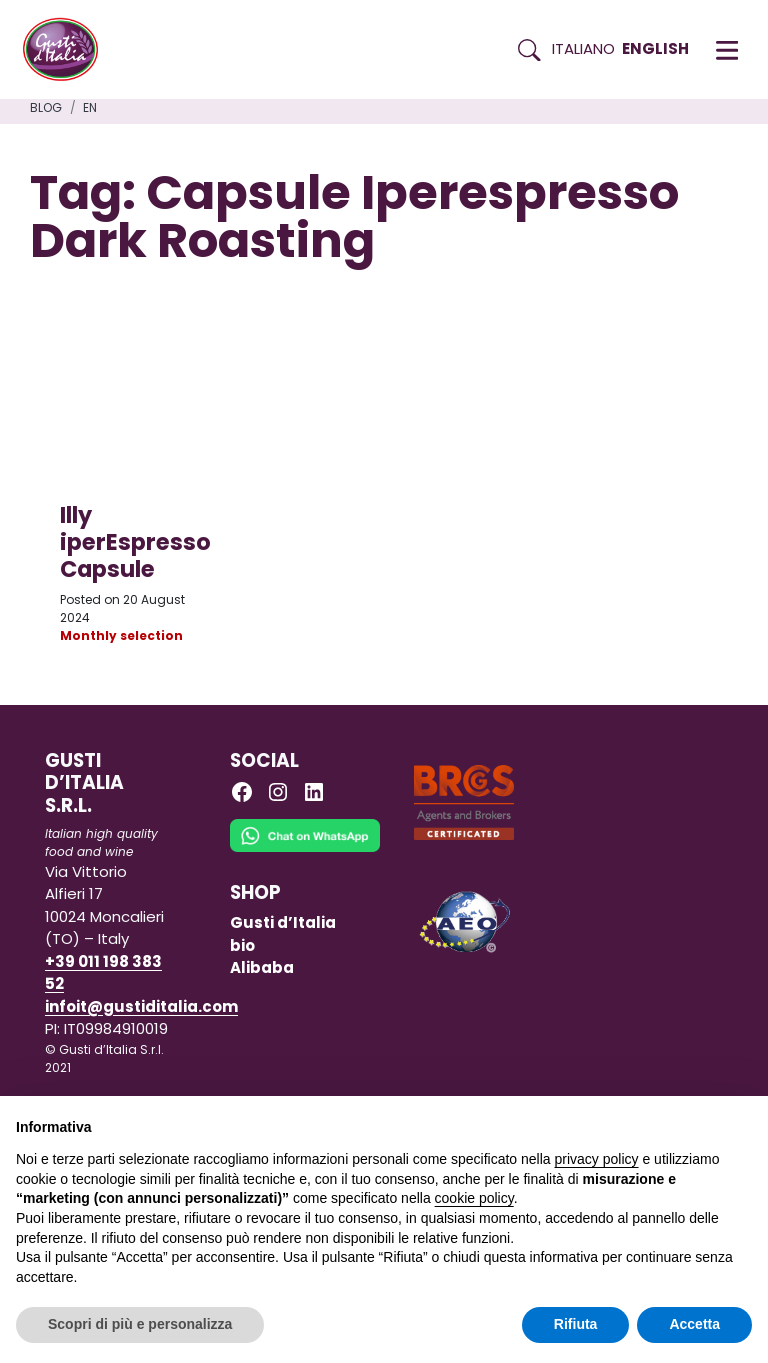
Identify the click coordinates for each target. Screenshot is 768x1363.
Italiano (583, 48)
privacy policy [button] (597, 1159)
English (655, 48)
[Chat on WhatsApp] (305, 849)
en (90, 107)
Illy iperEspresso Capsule (135, 542)
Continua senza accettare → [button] (659, 1121)
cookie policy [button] (474, 1198)
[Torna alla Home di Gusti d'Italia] (68, 50)
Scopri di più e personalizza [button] (140, 1324)
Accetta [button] (694, 1324)
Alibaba (262, 967)
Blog (46, 107)
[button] (727, 50)
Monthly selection (121, 635)
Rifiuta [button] (576, 1324)
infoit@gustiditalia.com (141, 1006)
